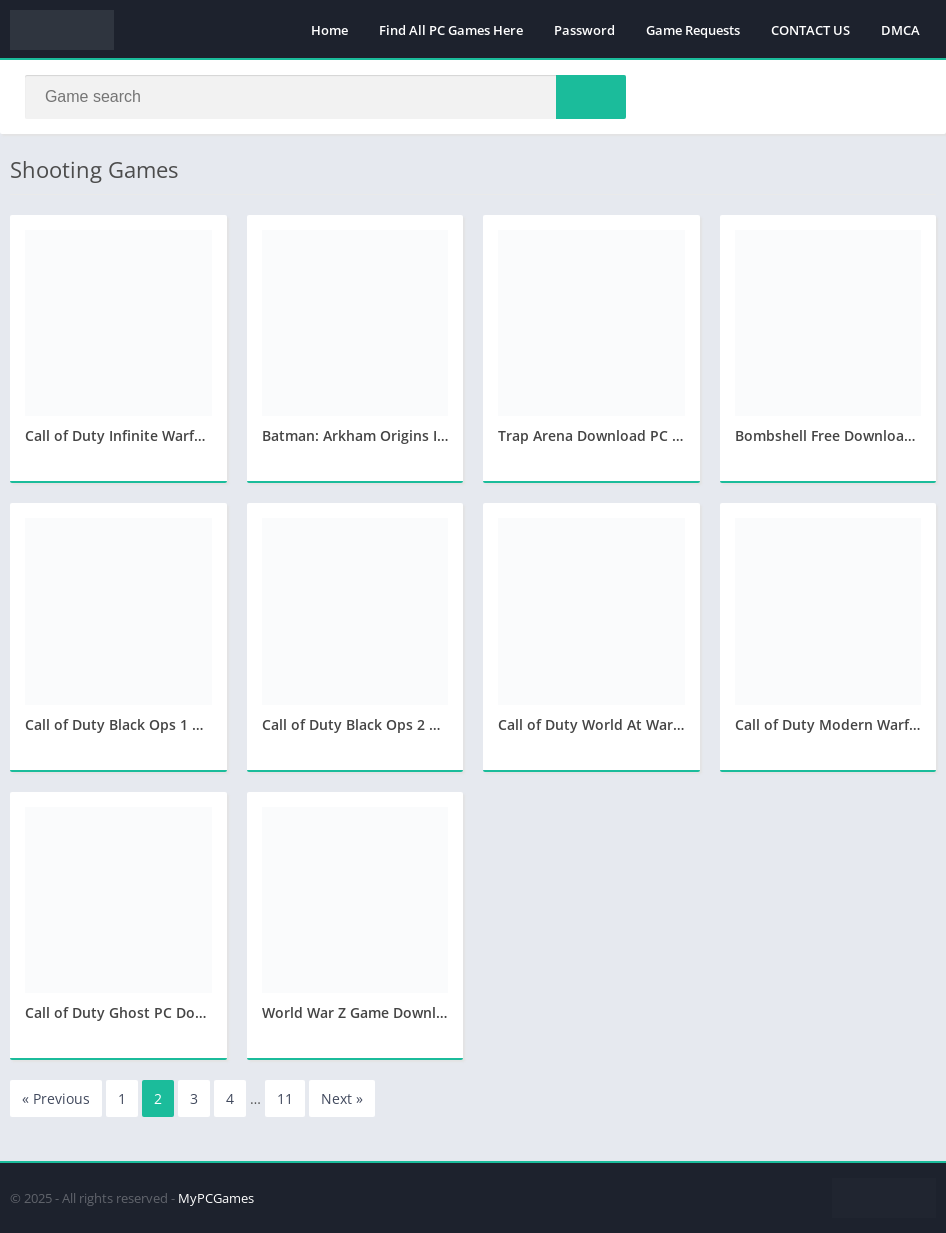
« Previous (56, 1099)
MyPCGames (216, 1198)
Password (584, 30)
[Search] (325, 97)
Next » (342, 1099)
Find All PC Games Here (451, 30)
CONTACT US (810, 30)
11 (285, 1099)
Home (329, 30)
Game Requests (693, 30)
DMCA (900, 30)
